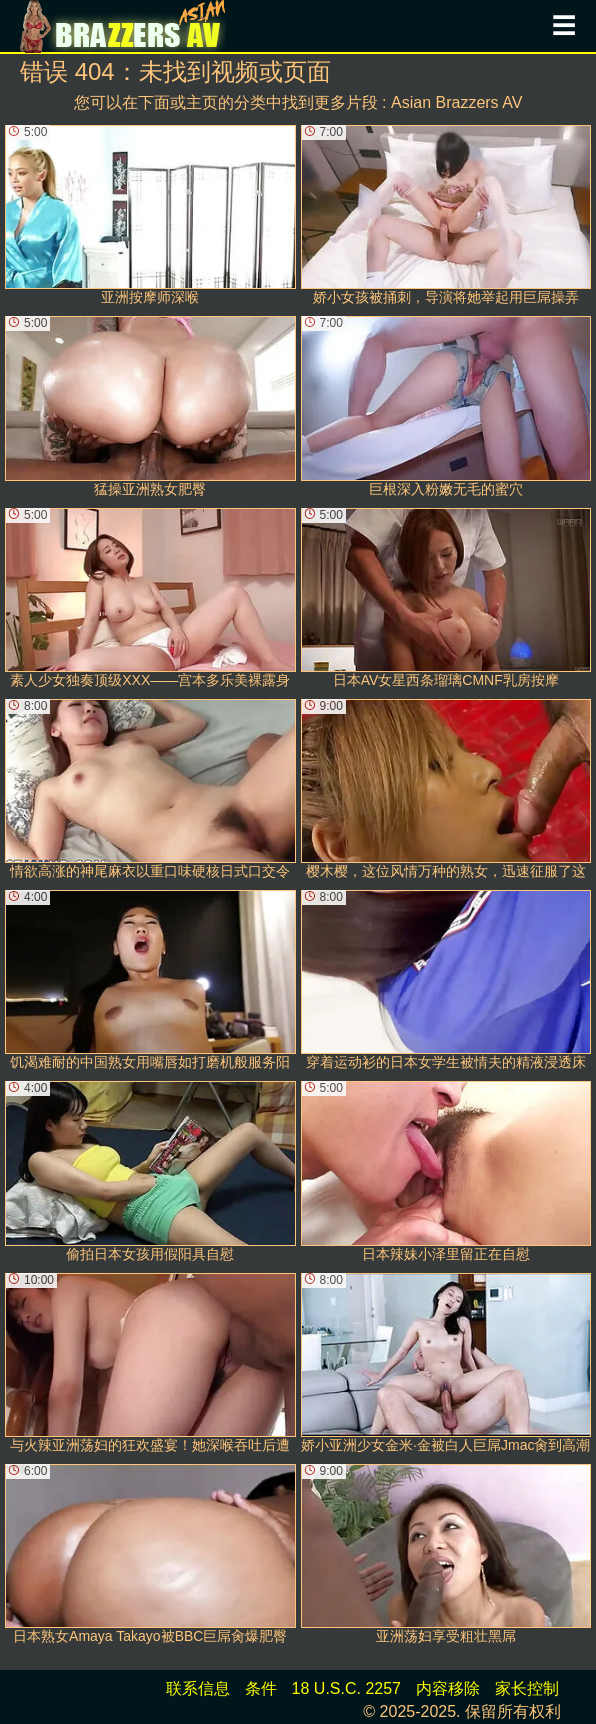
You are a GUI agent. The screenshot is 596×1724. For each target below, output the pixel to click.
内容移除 (448, 1688)
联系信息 (198, 1688)
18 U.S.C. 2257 (346, 1688)
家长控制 (527, 1688)
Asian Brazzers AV (456, 102)
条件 (261, 1688)
